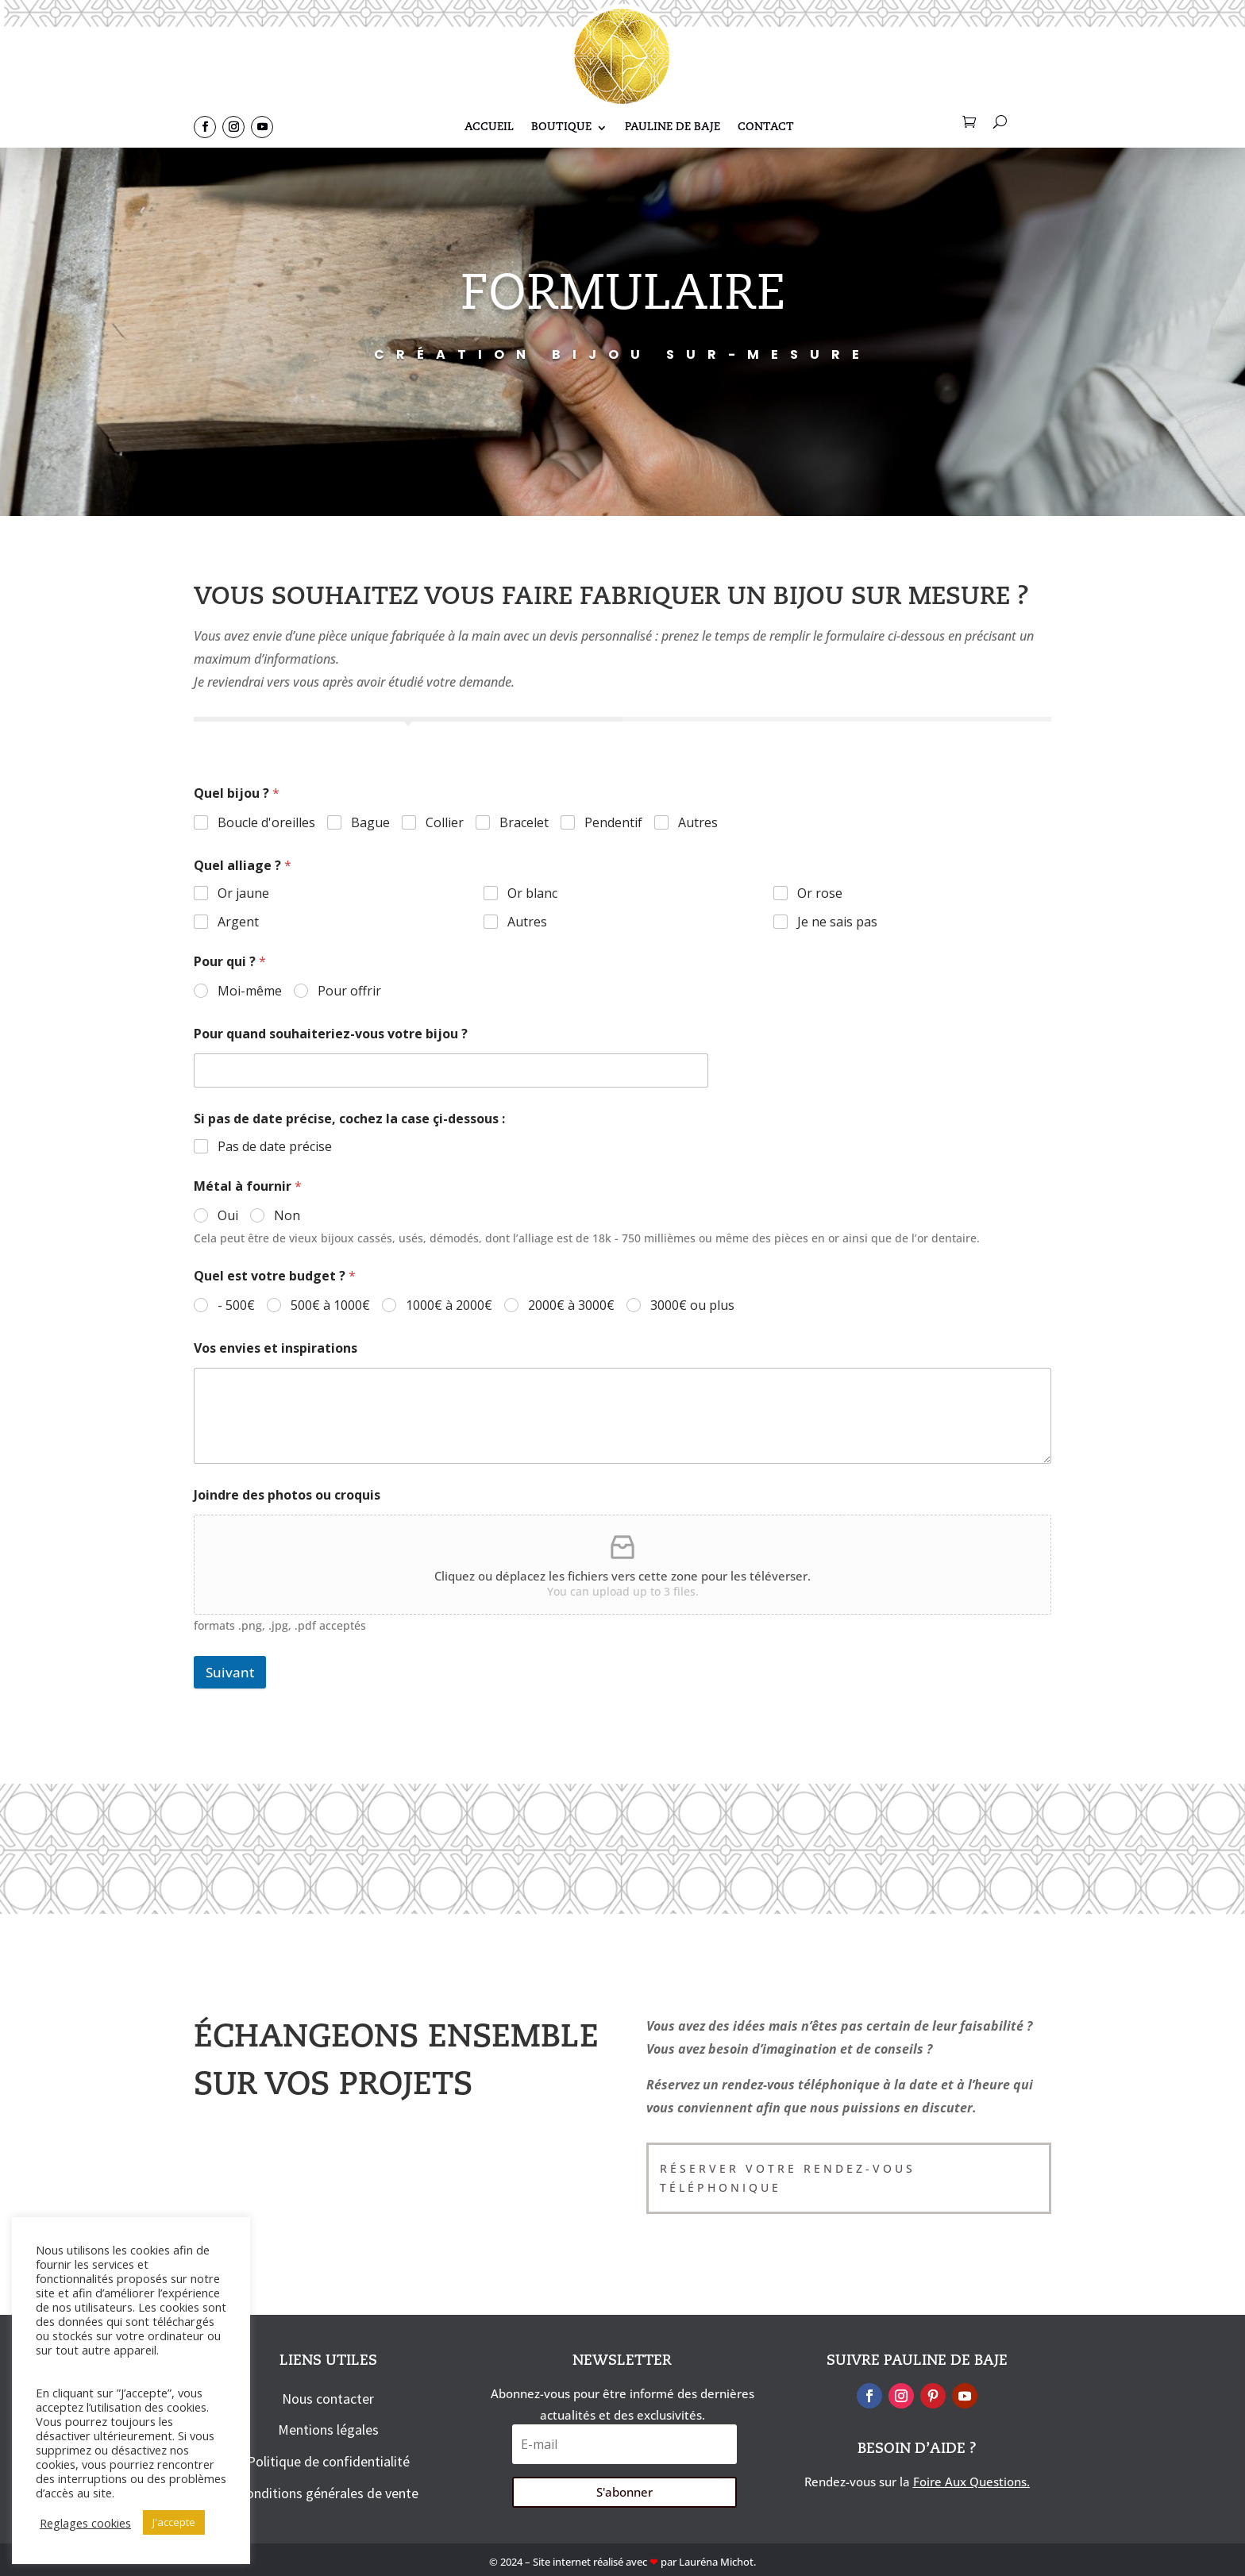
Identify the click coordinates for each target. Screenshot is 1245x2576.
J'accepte (173, 2522)
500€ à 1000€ (330, 1305)
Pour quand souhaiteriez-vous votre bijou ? (331, 1034)
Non (287, 1215)
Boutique (561, 128)
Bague (370, 822)
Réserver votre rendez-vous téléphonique (787, 2178)
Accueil (489, 128)
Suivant (230, 1672)
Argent (238, 922)
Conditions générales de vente (328, 2493)
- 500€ (236, 1305)
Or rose (819, 893)
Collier (445, 822)
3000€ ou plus (692, 1305)
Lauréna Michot (716, 2562)
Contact (766, 128)
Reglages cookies (85, 2523)
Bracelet (524, 822)
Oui (228, 1215)
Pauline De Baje (672, 128)
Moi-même (250, 991)
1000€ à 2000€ (449, 1305)
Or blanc (532, 893)
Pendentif (613, 822)
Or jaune (243, 893)
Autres (698, 822)
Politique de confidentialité (328, 2461)
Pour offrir (349, 991)
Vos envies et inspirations (275, 1348)
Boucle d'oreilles (266, 822)
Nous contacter (328, 2398)
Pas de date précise (275, 1146)
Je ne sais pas (837, 922)
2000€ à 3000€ (571, 1305)
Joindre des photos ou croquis (287, 1495)
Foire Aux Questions (970, 2481)
